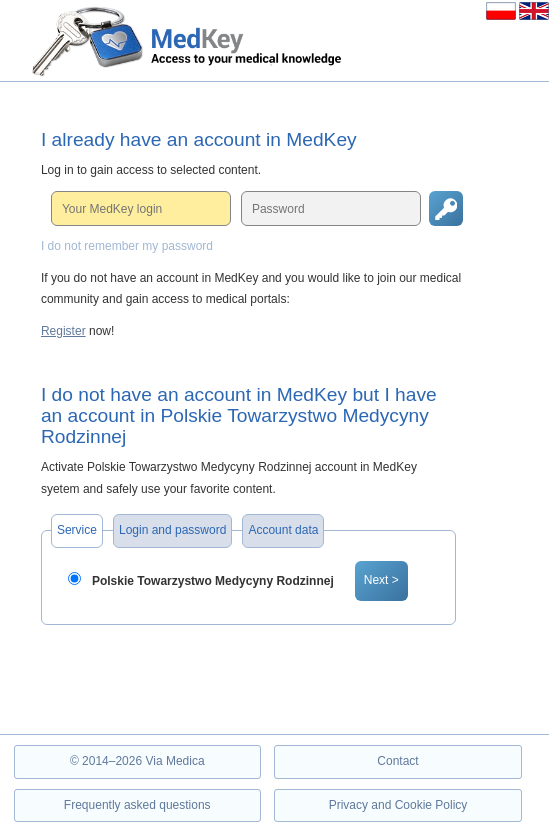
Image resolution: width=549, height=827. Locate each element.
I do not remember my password (127, 246)
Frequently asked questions (137, 805)
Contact (397, 761)
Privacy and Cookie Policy (398, 805)
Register (63, 331)
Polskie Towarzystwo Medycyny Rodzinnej (213, 581)
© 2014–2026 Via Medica (137, 761)
